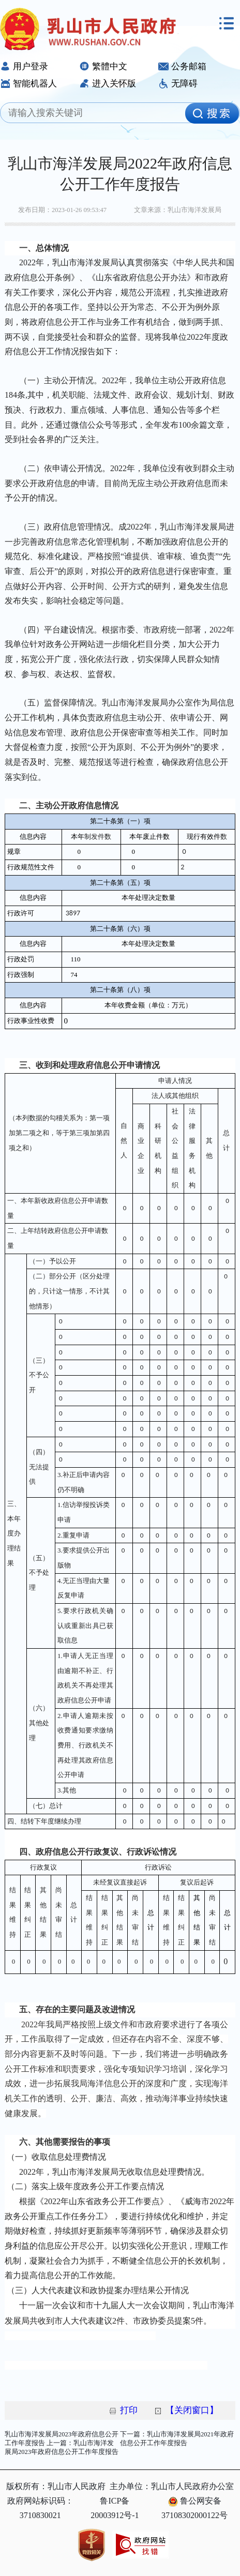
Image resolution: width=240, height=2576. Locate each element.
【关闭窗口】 (192, 2410)
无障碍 (178, 83)
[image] (212, 113)
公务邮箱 (182, 66)
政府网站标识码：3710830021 (40, 2508)
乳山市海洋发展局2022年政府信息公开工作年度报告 (120, 173)
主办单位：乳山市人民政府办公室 (172, 2486)
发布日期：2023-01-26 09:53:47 (62, 210)
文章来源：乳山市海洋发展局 (177, 210)
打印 (129, 2410)
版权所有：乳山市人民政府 (56, 2486)
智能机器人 (28, 83)
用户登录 (24, 66)
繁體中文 (103, 66)
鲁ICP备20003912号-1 (115, 2508)
